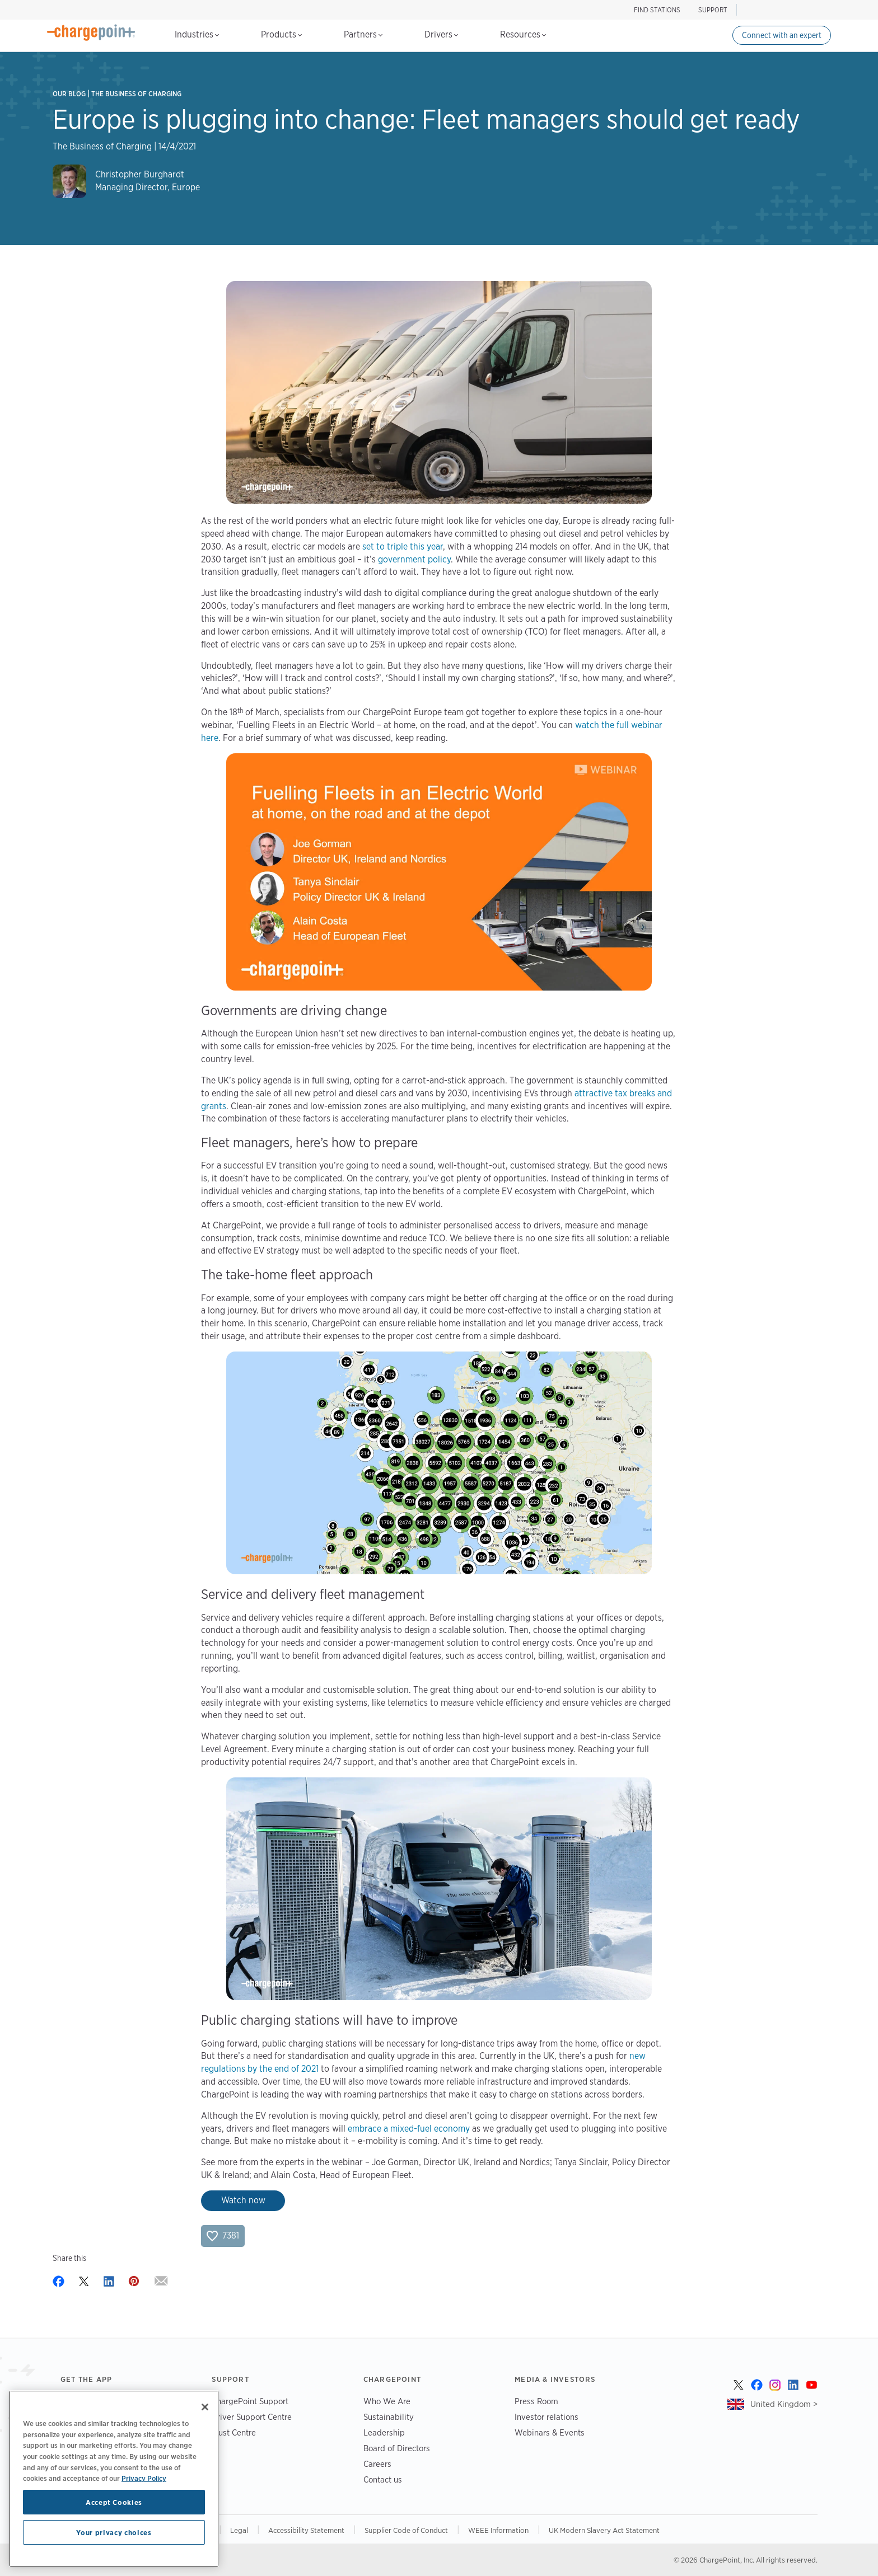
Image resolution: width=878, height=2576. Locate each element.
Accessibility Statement (306, 2530)
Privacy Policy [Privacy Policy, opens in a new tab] (144, 2478)
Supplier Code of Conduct (406, 2530)
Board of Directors (396, 2448)
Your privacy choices (113, 2532)
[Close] (205, 2407)
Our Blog (69, 94)
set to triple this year (402, 546)
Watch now (243, 2200)
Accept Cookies (114, 2502)
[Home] (91, 32)
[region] (114, 2478)
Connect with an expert (781, 35)
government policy (414, 559)
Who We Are (386, 2401)
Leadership (384, 2432)
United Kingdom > (784, 2404)
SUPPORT (712, 10)
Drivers (441, 34)
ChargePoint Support (250, 2401)
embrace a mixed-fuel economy (409, 2128)
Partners (363, 34)
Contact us (382, 2479)
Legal (239, 2530)
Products (281, 34)
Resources (523, 34)
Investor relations (546, 2416)
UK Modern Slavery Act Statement (604, 2530)
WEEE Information (498, 2530)
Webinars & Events (550, 2432)
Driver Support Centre (252, 2416)
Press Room (536, 2401)
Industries (197, 34)
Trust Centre (234, 2432)
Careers (377, 2463)
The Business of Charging (136, 94)
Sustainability (388, 2416)
